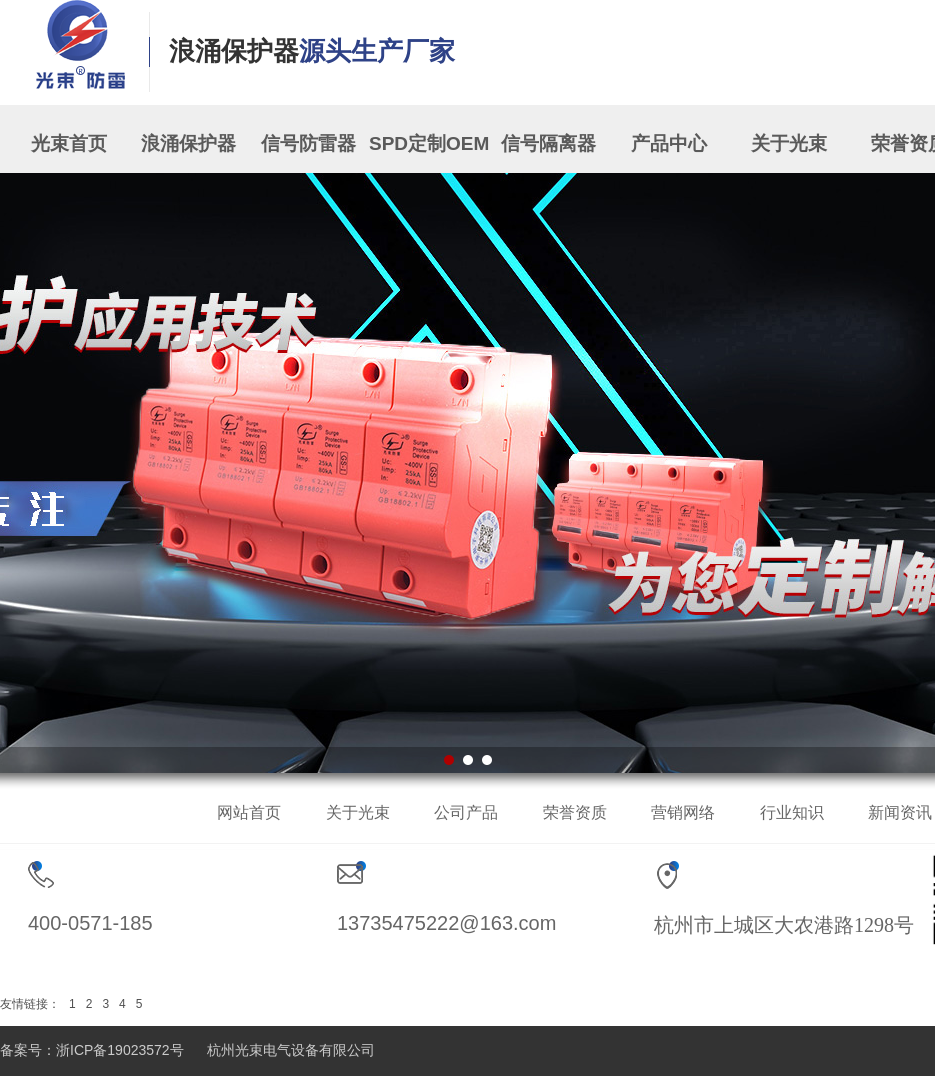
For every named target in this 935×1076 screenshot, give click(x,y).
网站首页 (249, 812)
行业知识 (792, 812)
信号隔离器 (548, 143)
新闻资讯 (900, 812)
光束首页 (69, 143)
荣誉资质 (575, 812)
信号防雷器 (308, 143)
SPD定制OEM (429, 143)
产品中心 (669, 143)
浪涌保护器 (188, 143)
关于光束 (789, 143)
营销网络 (683, 812)
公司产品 (466, 812)
